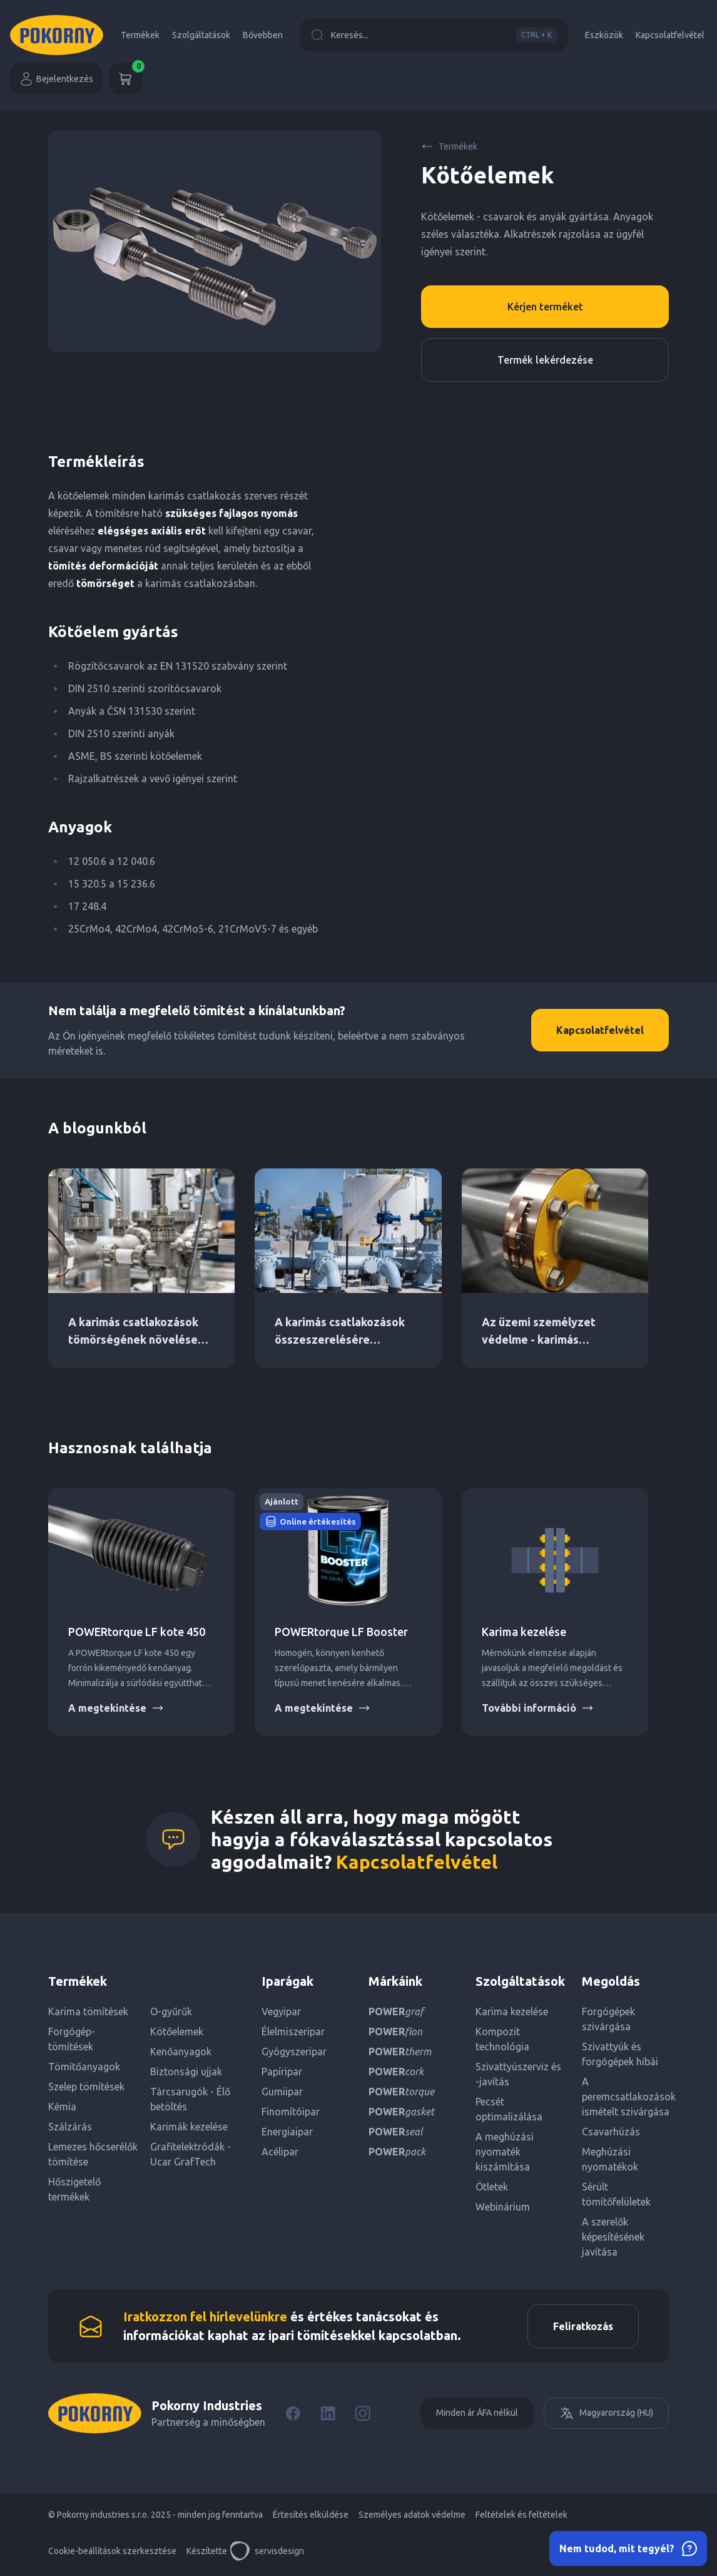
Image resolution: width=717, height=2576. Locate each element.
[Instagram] (362, 2413)
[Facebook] (292, 2413)
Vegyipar (281, 2011)
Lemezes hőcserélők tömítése (93, 2154)
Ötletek (491, 2186)
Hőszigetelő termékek (74, 2189)
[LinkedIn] (327, 2413)
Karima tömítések (88, 2011)
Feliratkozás (583, 2326)
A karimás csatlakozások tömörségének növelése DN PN (133, 1339)
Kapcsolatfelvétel (670, 35)
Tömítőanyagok (84, 2066)
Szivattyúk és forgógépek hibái (620, 2054)
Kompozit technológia (502, 2039)
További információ (538, 1708)
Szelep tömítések (86, 2086)
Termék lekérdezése (545, 359)
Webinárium (502, 2206)
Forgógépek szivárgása (608, 2019)
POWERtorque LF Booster (341, 1631)
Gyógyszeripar (294, 2051)
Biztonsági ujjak (186, 2071)
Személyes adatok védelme (411, 2515)
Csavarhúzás (611, 2131)
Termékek (140, 35)
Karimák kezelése (189, 2126)
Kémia (62, 2106)
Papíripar (282, 2071)
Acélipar (280, 2151)
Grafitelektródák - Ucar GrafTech (190, 2154)
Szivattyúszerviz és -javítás (518, 2074)
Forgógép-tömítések (71, 2039)
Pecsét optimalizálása (508, 2109)
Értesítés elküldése (310, 2515)
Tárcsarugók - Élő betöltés (190, 2099)
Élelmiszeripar (293, 2031)
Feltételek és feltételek (521, 2515)
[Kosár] (125, 79)
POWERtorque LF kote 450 (136, 1631)
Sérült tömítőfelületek (616, 2194)
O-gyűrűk (171, 2011)
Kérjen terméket (545, 306)
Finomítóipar (291, 2111)
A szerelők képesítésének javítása (613, 2236)
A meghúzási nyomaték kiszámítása (504, 2151)
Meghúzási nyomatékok (610, 2159)
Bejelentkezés (56, 78)
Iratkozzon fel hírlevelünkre (205, 2316)
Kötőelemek (176, 2031)
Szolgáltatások (201, 35)
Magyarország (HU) (606, 2413)
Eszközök (604, 35)
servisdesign (267, 2551)
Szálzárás (70, 2126)
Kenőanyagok (180, 2051)
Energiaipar (287, 2131)
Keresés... (434, 35)
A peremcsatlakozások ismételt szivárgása (625, 2096)
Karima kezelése (524, 1631)
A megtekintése (116, 1708)
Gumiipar (282, 2091)
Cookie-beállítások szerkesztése (112, 2551)
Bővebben (263, 35)
